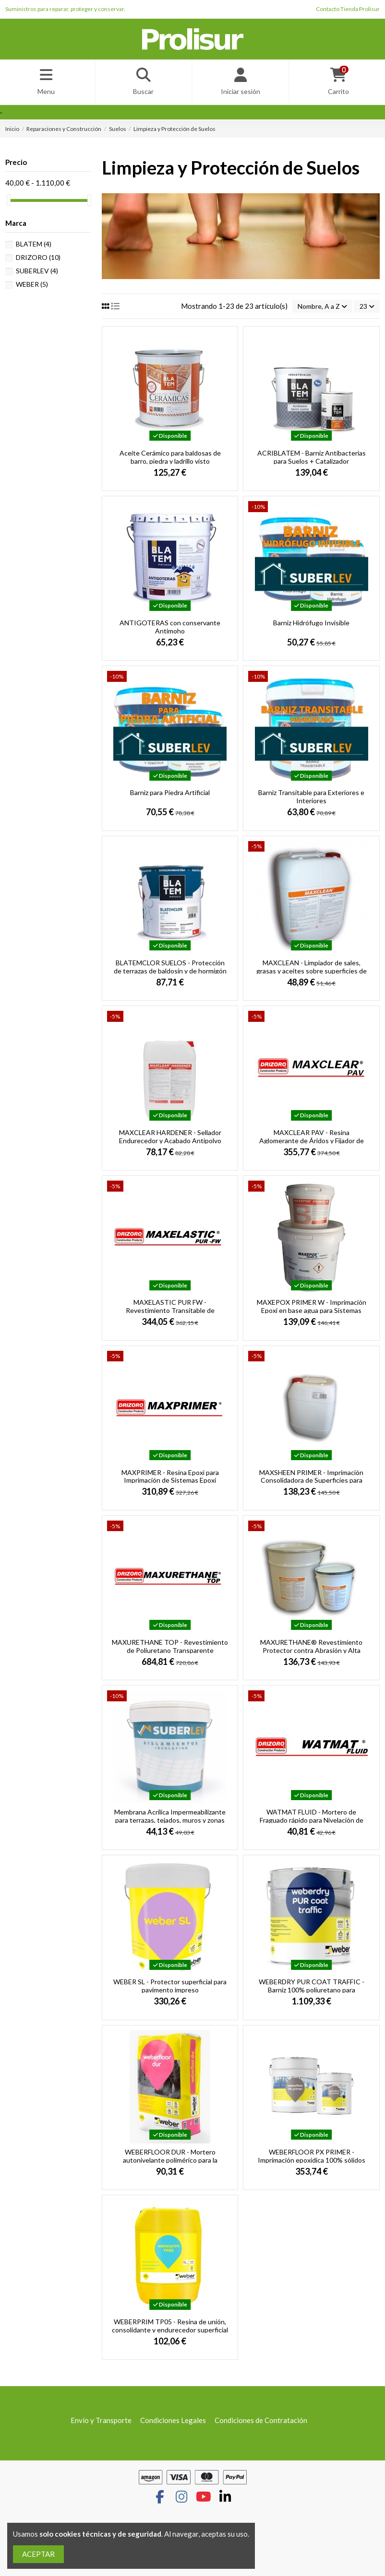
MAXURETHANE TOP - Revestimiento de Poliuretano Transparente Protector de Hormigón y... (170, 1653)
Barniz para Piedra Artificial (170, 796)
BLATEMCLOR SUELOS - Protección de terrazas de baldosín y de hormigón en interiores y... (170, 973)
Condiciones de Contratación (261, 2423)
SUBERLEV (37, 273)
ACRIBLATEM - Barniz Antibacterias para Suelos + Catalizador (311, 460)
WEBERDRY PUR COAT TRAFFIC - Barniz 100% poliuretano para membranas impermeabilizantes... (311, 1993)
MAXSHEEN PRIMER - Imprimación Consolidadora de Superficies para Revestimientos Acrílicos (311, 1483)
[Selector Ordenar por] (318, 309)
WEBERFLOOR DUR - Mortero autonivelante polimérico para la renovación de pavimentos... (170, 2163)
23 (366, 308)
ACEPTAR (38, 2554)
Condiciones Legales (173, 2423)
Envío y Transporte (101, 2423)
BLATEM (33, 246)
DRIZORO (38, 259)
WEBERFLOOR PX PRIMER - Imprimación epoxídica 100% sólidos (311, 2159)
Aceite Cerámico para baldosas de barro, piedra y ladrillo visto (170, 460)
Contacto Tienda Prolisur (348, 8)
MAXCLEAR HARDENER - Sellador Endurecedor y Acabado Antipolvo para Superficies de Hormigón (170, 1143)
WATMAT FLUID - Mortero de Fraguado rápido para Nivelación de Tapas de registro (311, 1823)
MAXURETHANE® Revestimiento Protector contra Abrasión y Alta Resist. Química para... (311, 1653)
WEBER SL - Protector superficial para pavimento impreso (170, 1989)
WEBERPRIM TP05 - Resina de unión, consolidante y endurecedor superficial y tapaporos (170, 2332)
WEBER (32, 286)
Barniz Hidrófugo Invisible (311, 625)
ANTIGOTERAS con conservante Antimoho (170, 629)
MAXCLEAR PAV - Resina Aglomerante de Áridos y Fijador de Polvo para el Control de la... (311, 1143)
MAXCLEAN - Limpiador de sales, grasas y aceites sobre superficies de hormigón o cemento (311, 973)
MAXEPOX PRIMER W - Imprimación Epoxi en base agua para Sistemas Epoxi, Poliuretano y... (311, 1313)
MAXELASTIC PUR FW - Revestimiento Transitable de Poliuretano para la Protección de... (170, 1313)
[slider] (9, 203)
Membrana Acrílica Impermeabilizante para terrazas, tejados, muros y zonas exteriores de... (170, 1823)
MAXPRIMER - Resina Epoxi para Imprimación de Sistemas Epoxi (170, 1479)
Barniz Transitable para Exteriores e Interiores (311, 800)
